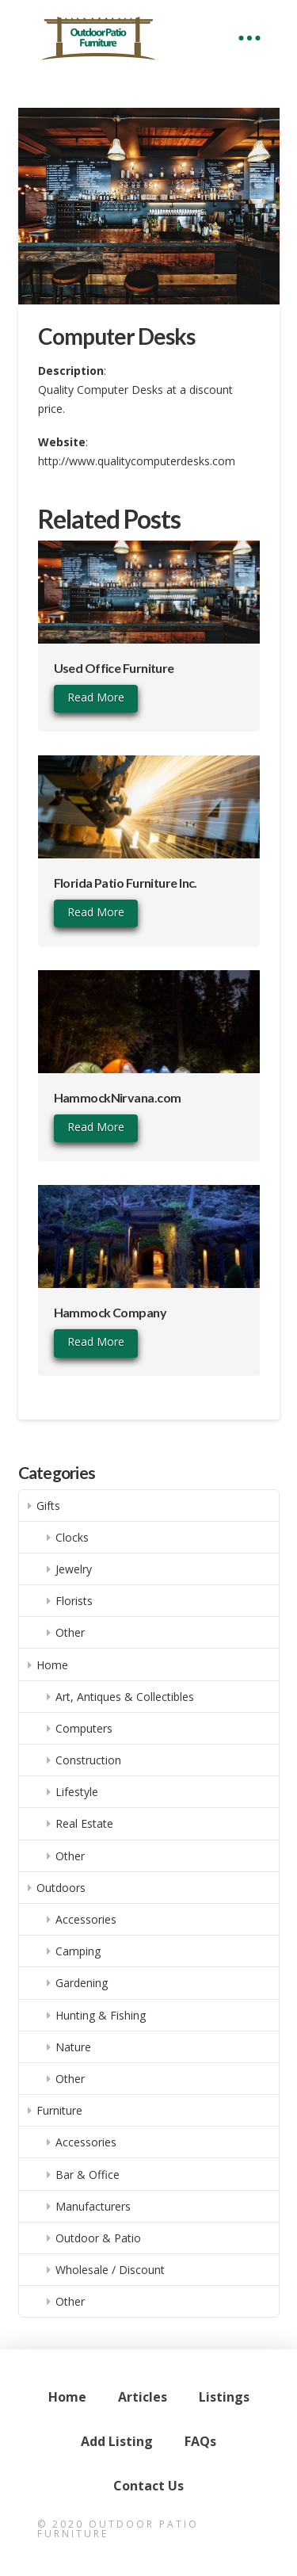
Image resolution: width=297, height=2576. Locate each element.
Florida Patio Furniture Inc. (125, 882)
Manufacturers (93, 2206)
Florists (74, 1600)
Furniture (59, 2110)
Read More (95, 697)
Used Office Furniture (114, 667)
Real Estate (84, 1823)
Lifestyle (76, 1791)
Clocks (72, 1537)
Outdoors (61, 1887)
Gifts (48, 1505)
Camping (78, 1951)
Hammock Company (110, 1312)
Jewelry (73, 1569)
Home (52, 1664)
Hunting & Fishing (100, 2015)
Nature (73, 2046)
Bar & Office (87, 2174)
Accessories (85, 1919)
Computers (83, 1728)
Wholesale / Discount (110, 2269)
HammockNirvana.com (117, 1097)
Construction (88, 1760)
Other (70, 1632)
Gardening (81, 1982)
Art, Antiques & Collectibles (124, 1696)
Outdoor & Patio (98, 2237)
